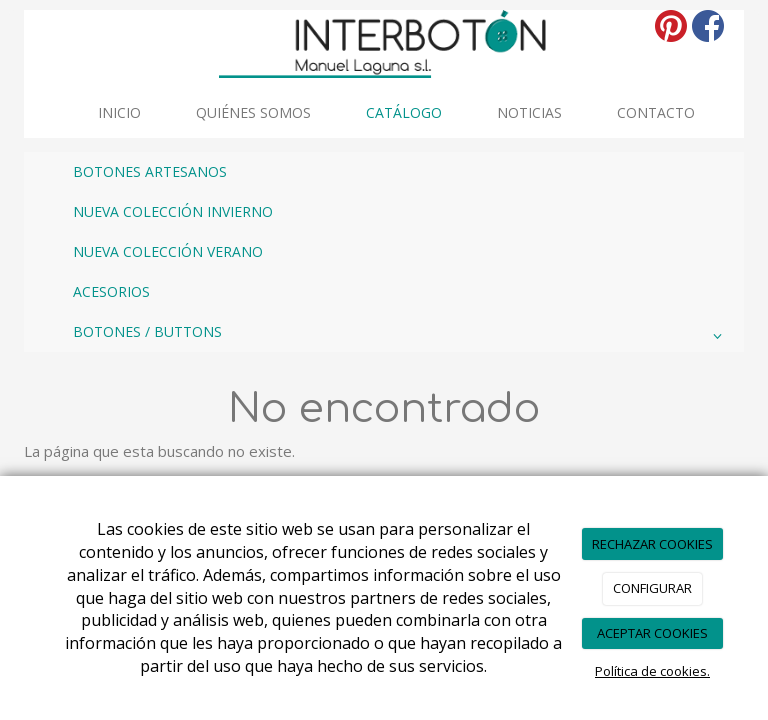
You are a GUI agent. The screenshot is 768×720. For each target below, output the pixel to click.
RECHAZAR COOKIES (652, 544)
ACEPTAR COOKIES (652, 633)
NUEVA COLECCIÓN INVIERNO (173, 211)
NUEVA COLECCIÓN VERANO (168, 251)
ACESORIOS (111, 291)
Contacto (656, 112)
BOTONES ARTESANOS (150, 171)
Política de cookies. (652, 671)
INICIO (119, 112)
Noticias (529, 112)
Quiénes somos (253, 112)
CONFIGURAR (652, 588)
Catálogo (404, 112)
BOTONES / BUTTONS (401, 336)
